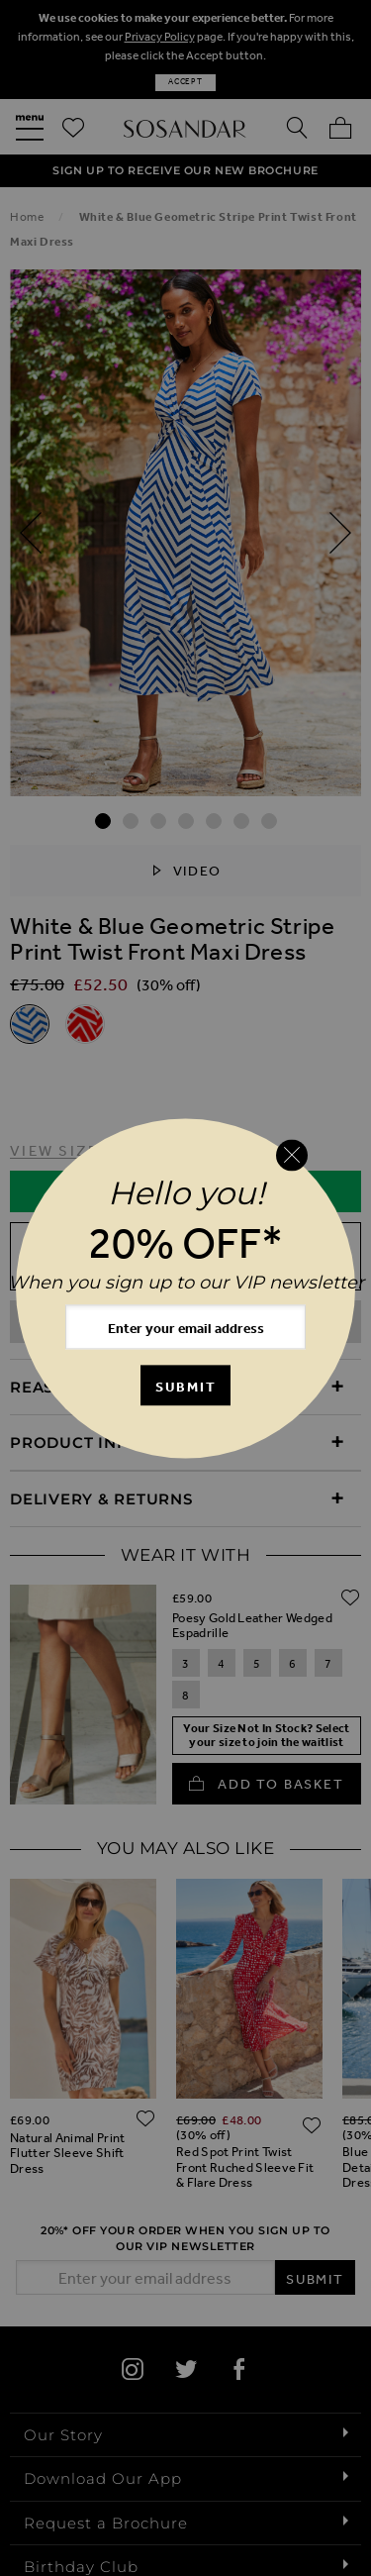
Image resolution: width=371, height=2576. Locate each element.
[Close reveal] (292, 1156)
